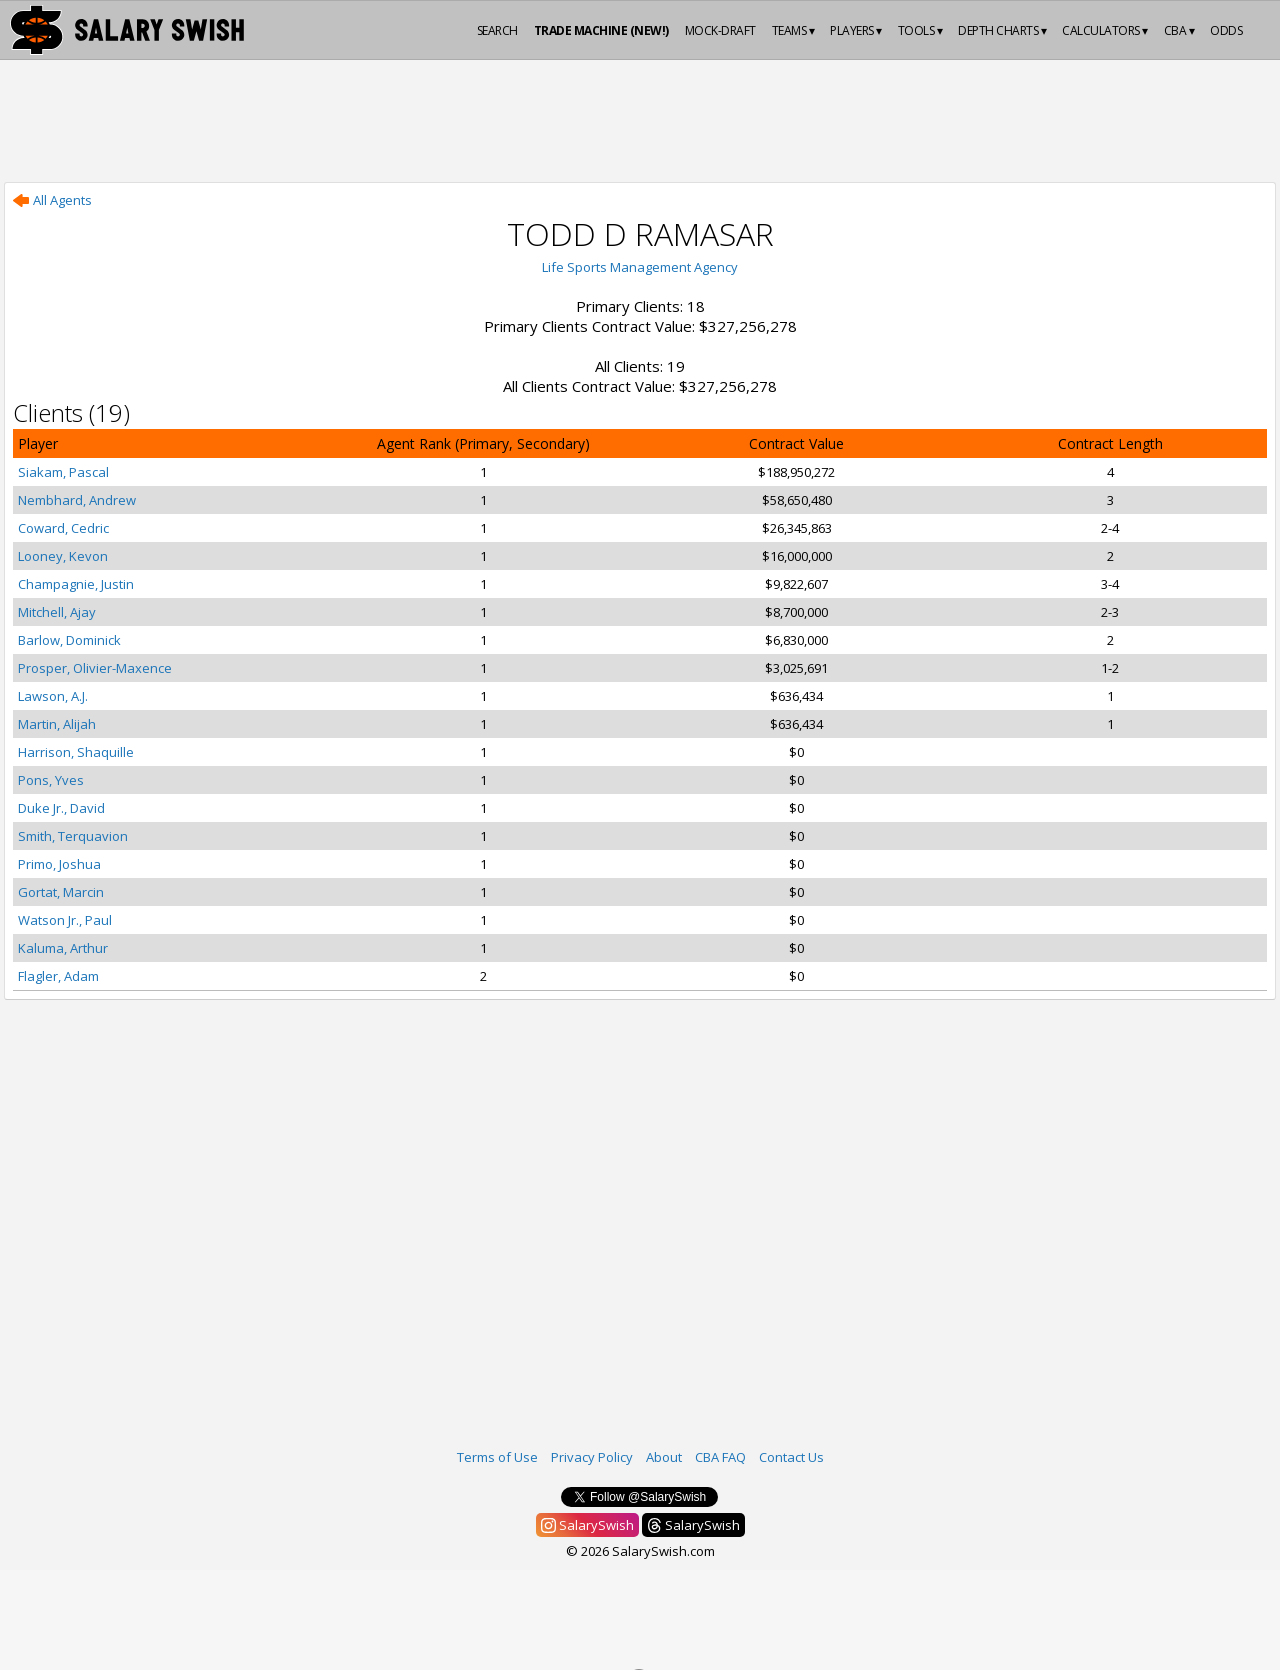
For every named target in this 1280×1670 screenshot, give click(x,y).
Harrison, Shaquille (76, 752)
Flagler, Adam (58, 976)
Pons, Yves (51, 780)
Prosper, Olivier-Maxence (95, 668)
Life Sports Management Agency (640, 267)
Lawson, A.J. (53, 696)
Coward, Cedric (63, 528)
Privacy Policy (592, 1457)
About (664, 1457)
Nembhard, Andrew (77, 500)
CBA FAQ (720, 1457)
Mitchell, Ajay (57, 612)
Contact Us (791, 1457)
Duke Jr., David (61, 808)
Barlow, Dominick (69, 640)
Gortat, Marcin (61, 892)
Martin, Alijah (57, 724)
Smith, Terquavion (73, 836)
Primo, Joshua (59, 864)
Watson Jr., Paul (65, 920)
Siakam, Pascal (63, 472)
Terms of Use (497, 1457)
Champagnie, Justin (76, 584)
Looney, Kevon (63, 556)
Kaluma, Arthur (63, 948)
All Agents (52, 200)
